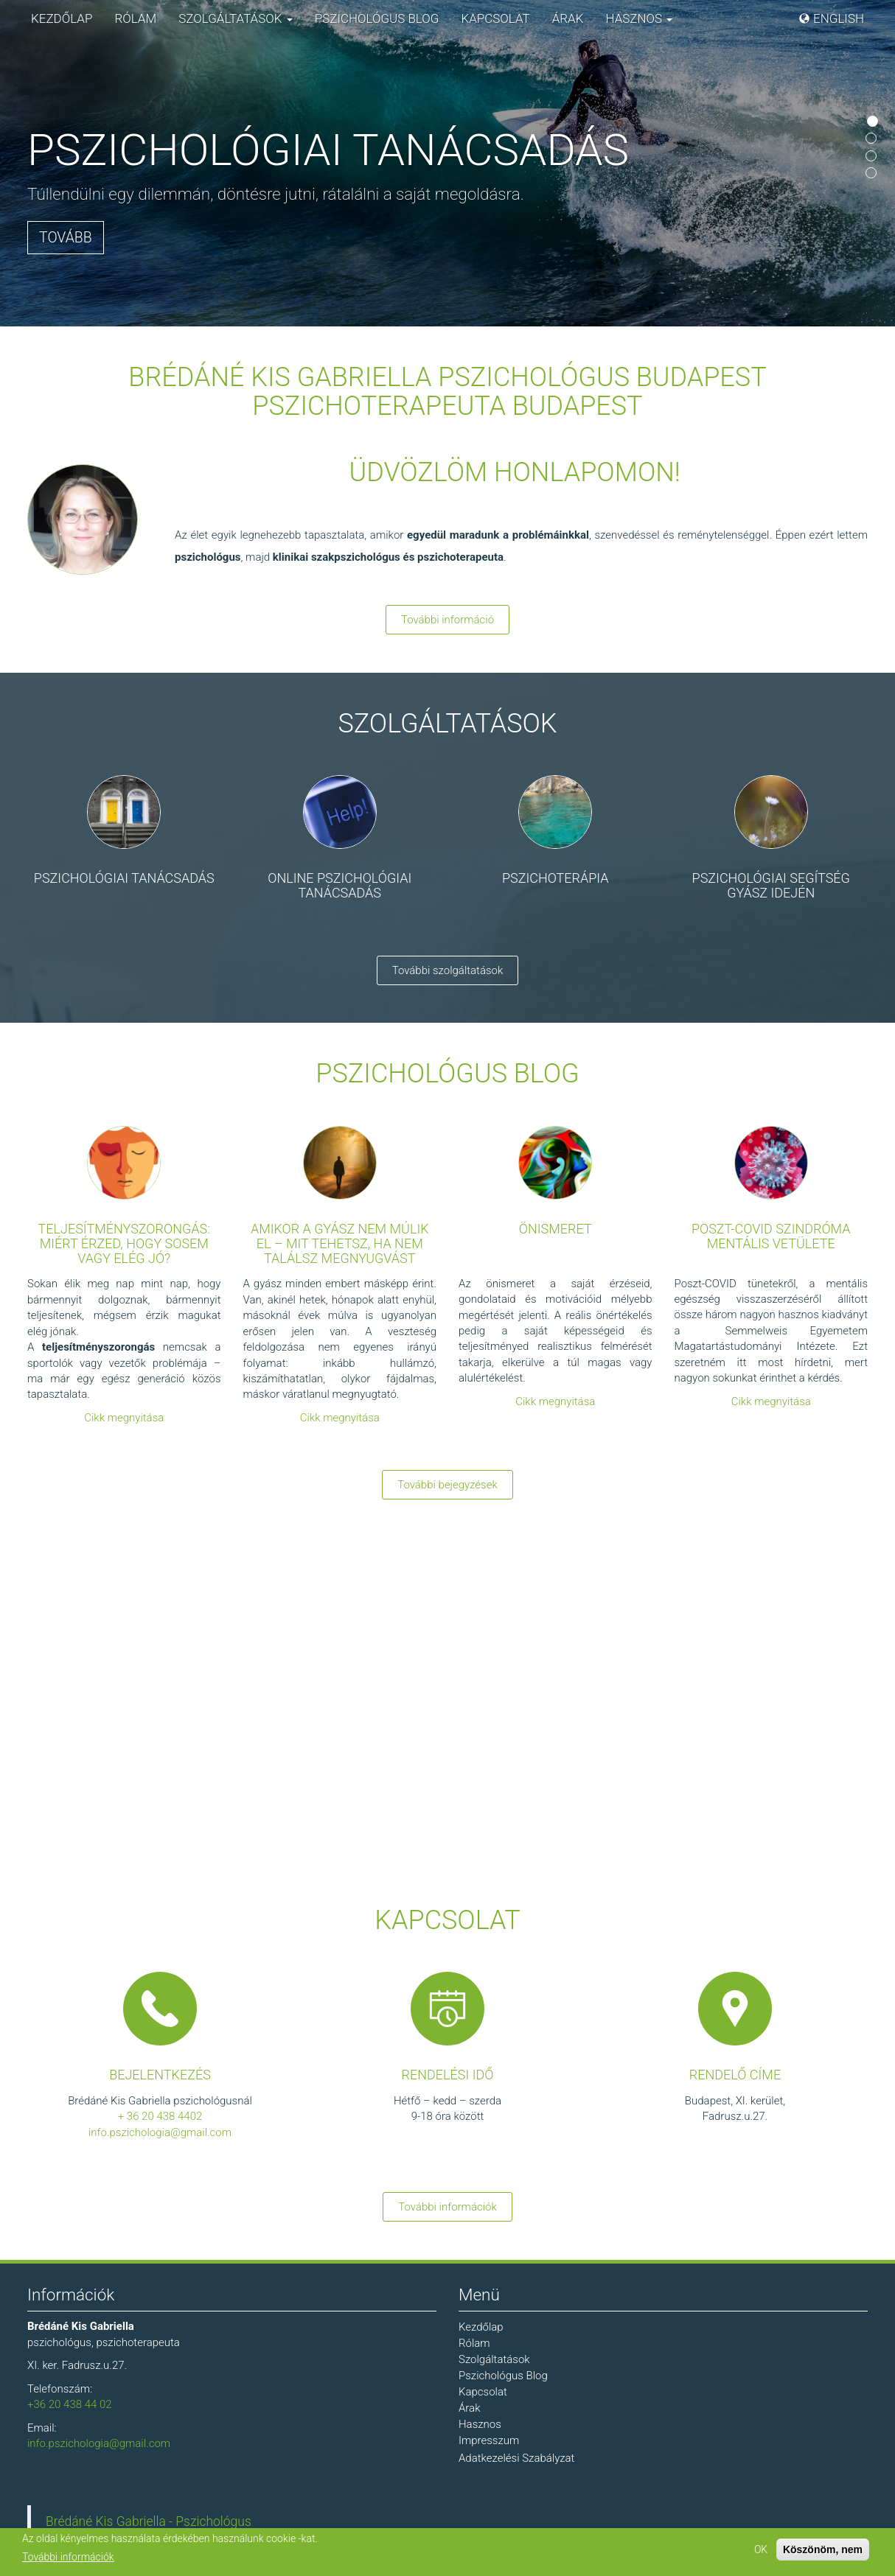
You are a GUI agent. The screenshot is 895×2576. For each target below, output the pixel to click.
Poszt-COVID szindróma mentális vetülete (771, 1236)
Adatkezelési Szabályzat (516, 2458)
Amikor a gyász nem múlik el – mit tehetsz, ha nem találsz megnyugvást (340, 1243)
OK (760, 2549)
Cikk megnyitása (124, 1417)
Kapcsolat (495, 18)
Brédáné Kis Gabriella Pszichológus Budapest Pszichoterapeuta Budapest (447, 392)
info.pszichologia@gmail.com (159, 2132)
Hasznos (638, 18)
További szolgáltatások (448, 970)
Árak (568, 18)
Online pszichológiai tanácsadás (339, 885)
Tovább (65, 237)
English (838, 18)
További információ (447, 619)
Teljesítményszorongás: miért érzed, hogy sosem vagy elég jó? (124, 1243)
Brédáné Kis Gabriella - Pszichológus (148, 2521)
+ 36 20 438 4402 (160, 2116)
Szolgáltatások (235, 18)
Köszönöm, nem (823, 2549)
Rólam (135, 18)
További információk (447, 2206)
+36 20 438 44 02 (69, 2404)
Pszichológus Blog (377, 18)
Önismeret (555, 1228)
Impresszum (489, 2440)
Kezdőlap (61, 18)
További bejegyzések (447, 1484)
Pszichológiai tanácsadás (124, 878)
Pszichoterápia (555, 878)
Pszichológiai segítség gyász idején (771, 885)
